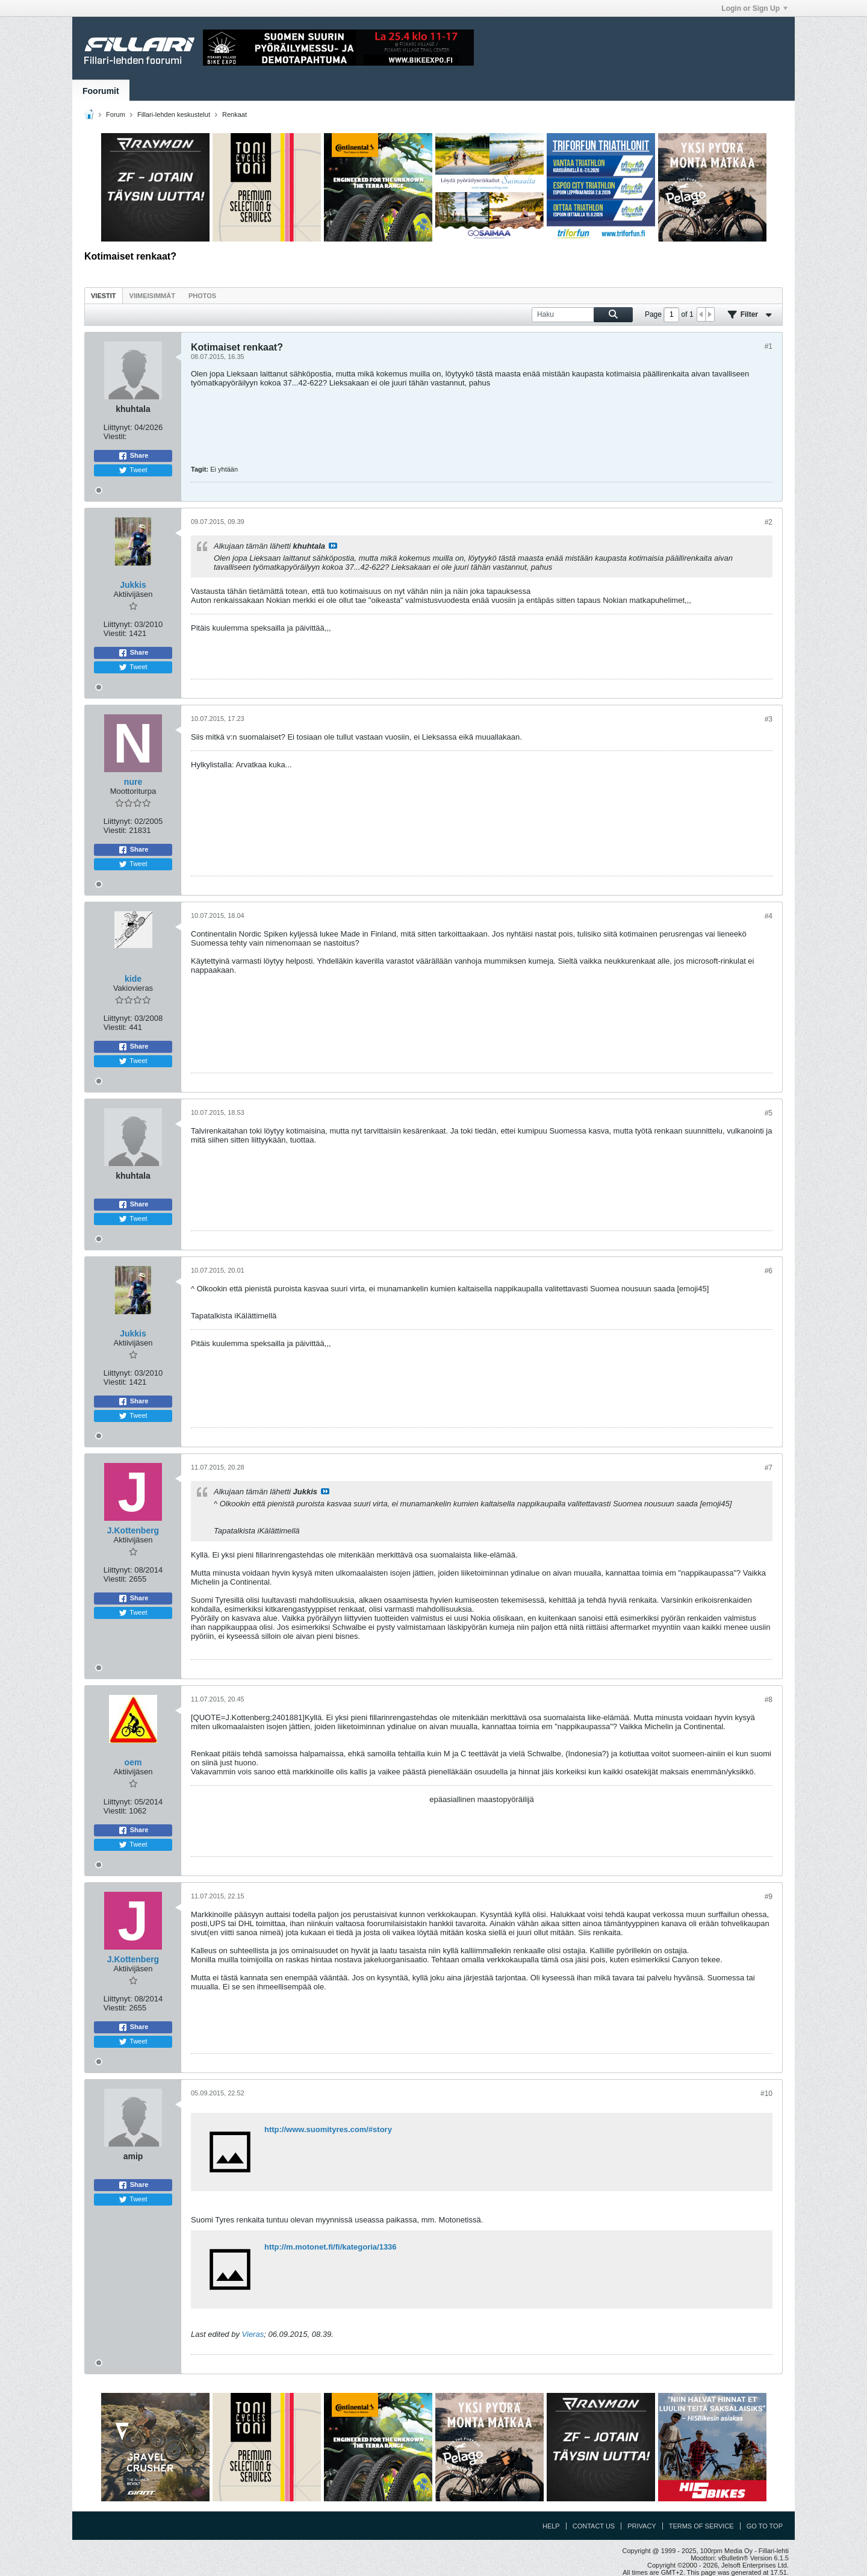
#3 (768, 719)
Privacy (641, 2526)
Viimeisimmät (152, 295)
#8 (768, 1699)
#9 (768, 1896)
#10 (766, 2093)
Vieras (253, 2334)
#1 (768, 346)
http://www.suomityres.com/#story (328, 2129)
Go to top (765, 2526)
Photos (202, 295)
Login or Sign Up (754, 8)
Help (551, 2526)
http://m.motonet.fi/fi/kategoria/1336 (330, 2246)
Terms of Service (701, 2526)
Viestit (103, 295)
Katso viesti (333, 546)
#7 (768, 1468)
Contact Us (594, 2526)
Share (133, 456)
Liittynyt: (118, 427)
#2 (768, 522)
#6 (768, 1271)
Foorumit (100, 91)
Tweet (133, 470)
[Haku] (582, 314)
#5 (768, 1113)
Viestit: (115, 436)
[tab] (103, 295)
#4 (768, 916)
